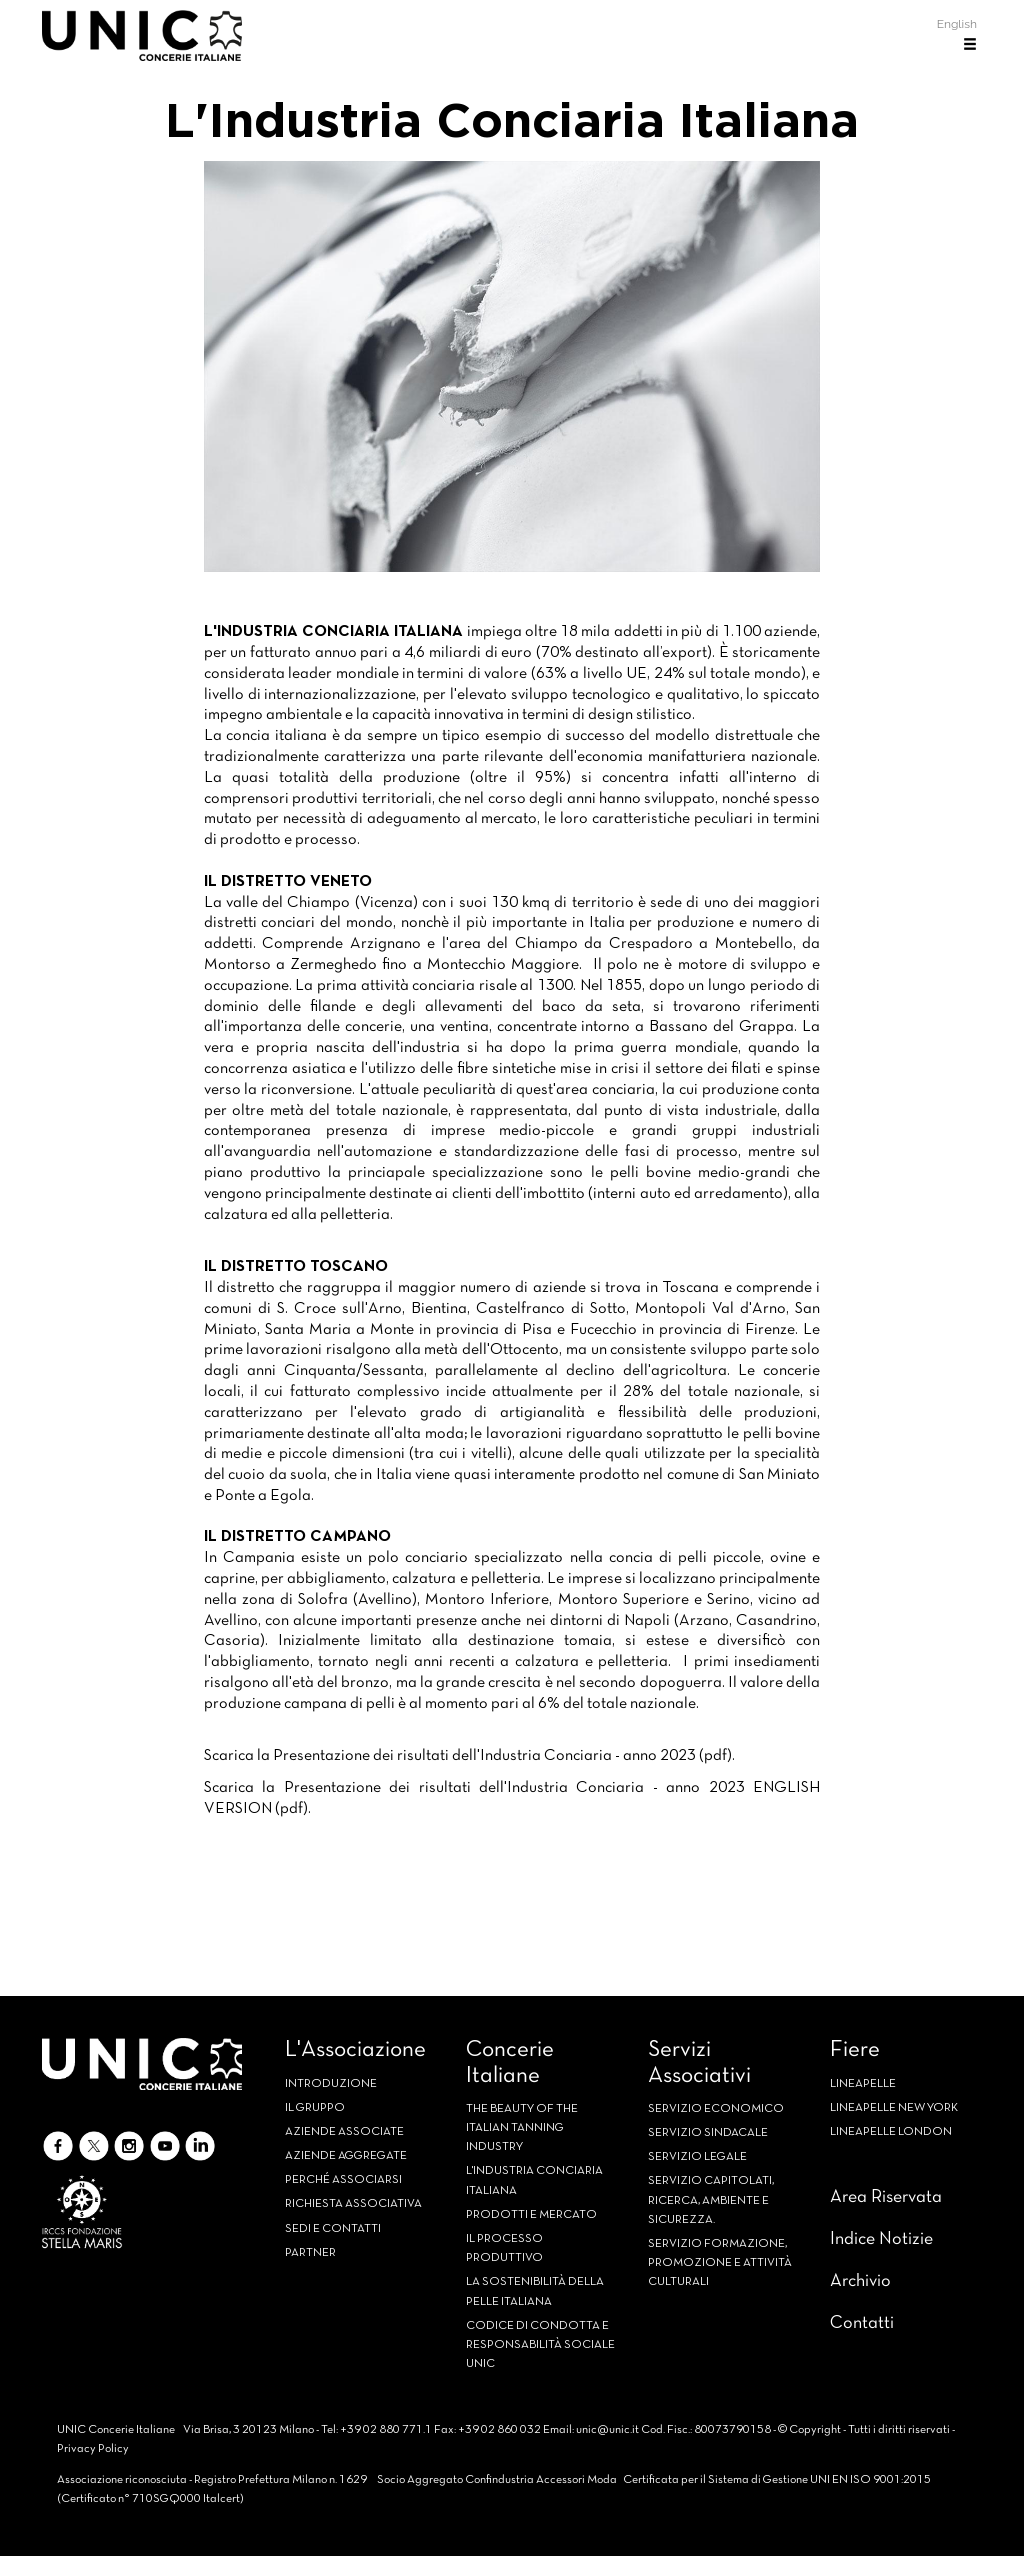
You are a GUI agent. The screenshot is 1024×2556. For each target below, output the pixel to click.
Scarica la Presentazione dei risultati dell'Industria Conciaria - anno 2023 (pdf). (469, 1756)
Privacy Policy (93, 2449)
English (957, 24)
